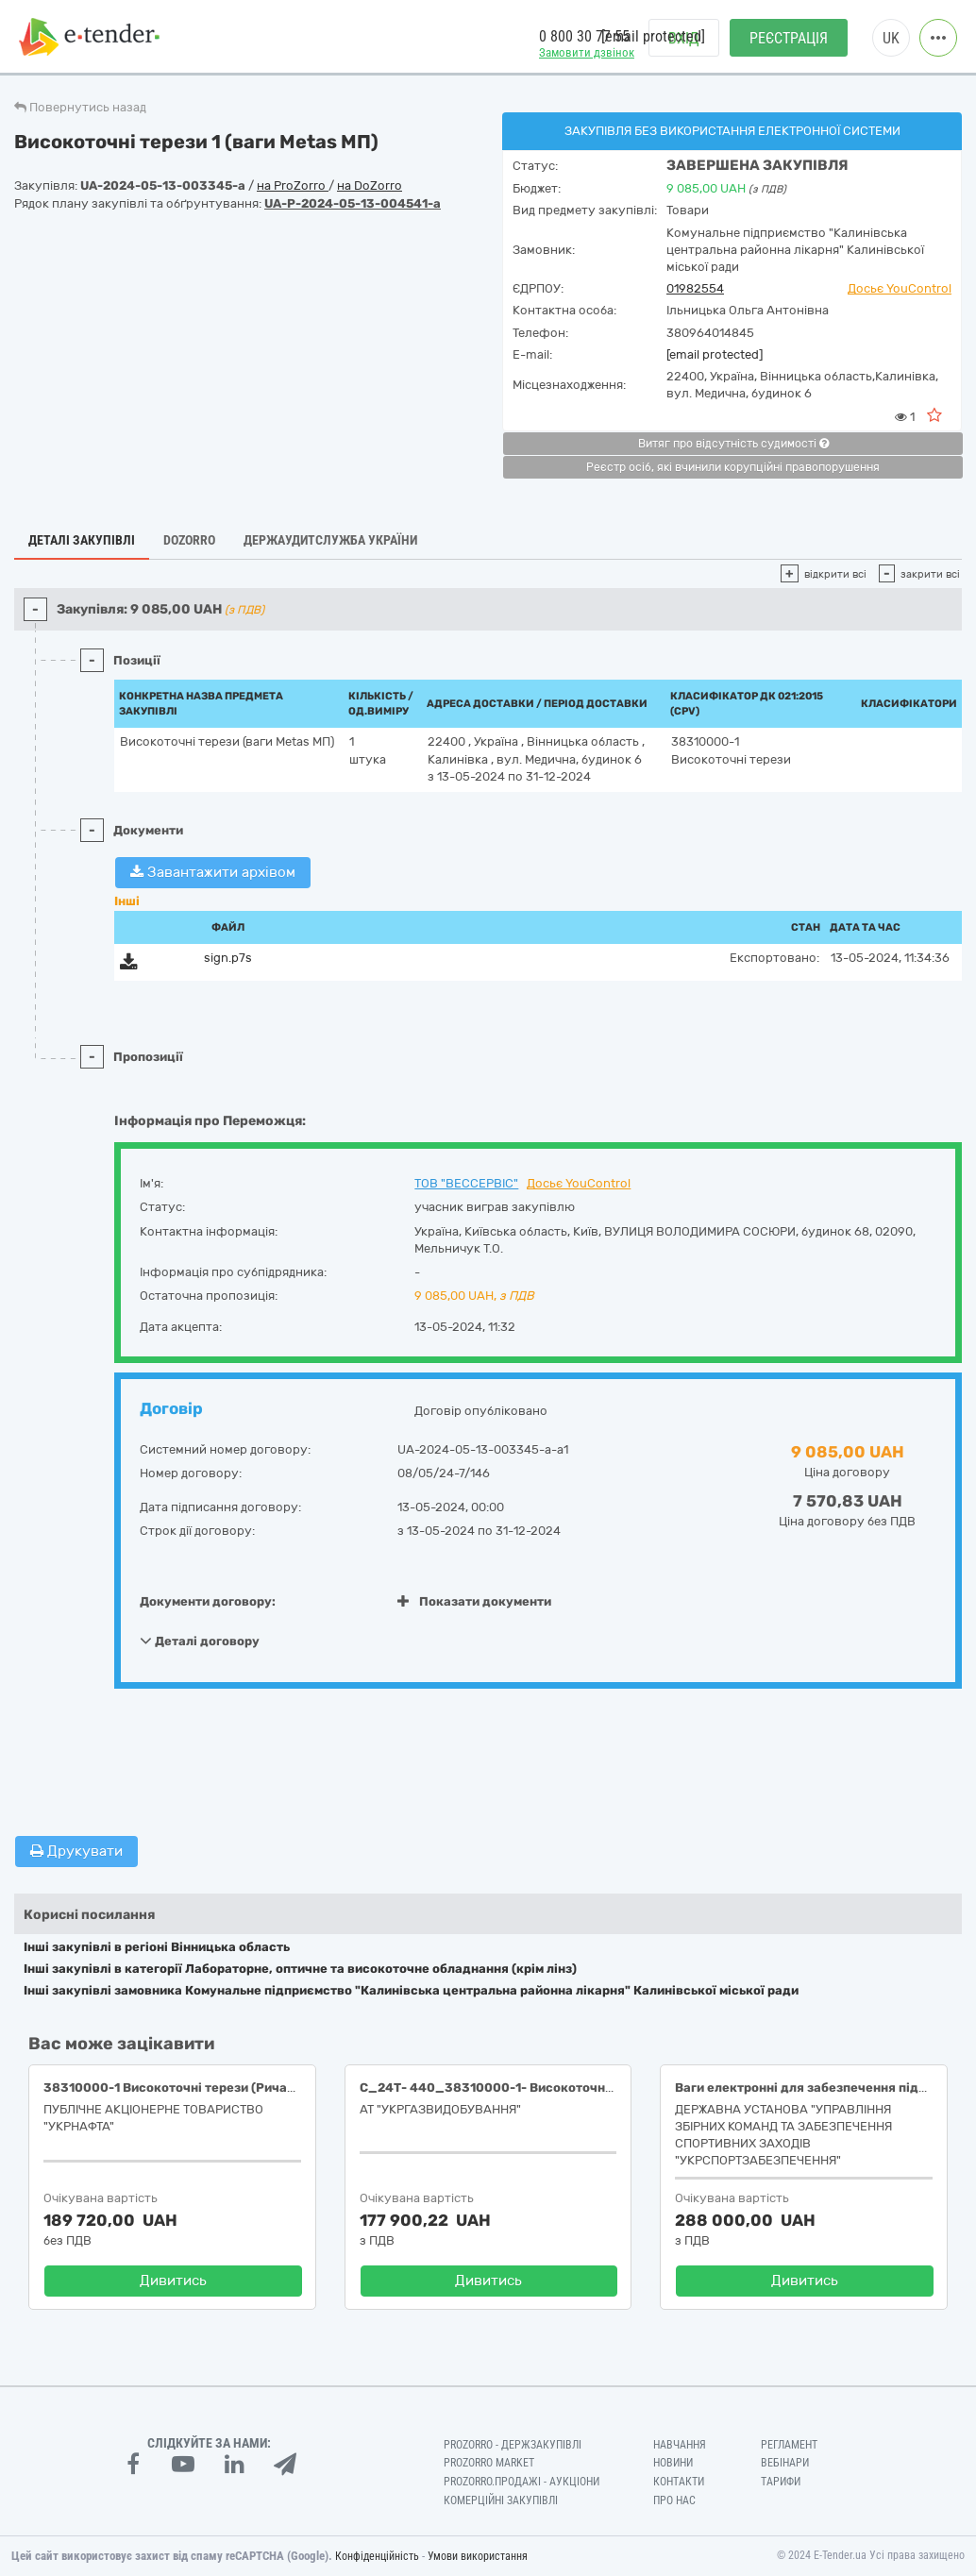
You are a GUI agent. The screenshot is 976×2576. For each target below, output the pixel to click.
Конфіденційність (377, 2556)
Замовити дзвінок (586, 52)
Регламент (789, 2444)
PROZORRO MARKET (489, 2462)
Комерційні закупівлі (501, 2500)
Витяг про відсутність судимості (733, 443)
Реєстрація (788, 38)
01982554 (695, 288)
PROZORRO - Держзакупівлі (512, 2444)
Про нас (674, 2500)
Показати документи (474, 1601)
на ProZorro (292, 185)
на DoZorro (369, 185)
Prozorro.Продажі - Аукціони (521, 2481)
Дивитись (173, 2280)
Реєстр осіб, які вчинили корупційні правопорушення (733, 467)
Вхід (683, 38)
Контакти (678, 2481)
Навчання (679, 2444)
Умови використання (478, 2556)
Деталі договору (200, 1640)
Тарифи (780, 2481)
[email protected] (714, 354)
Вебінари (785, 2462)
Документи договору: (208, 1601)
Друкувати (76, 1851)
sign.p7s (228, 958)
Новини (673, 2462)
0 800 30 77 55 (584, 36)
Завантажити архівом (212, 872)
